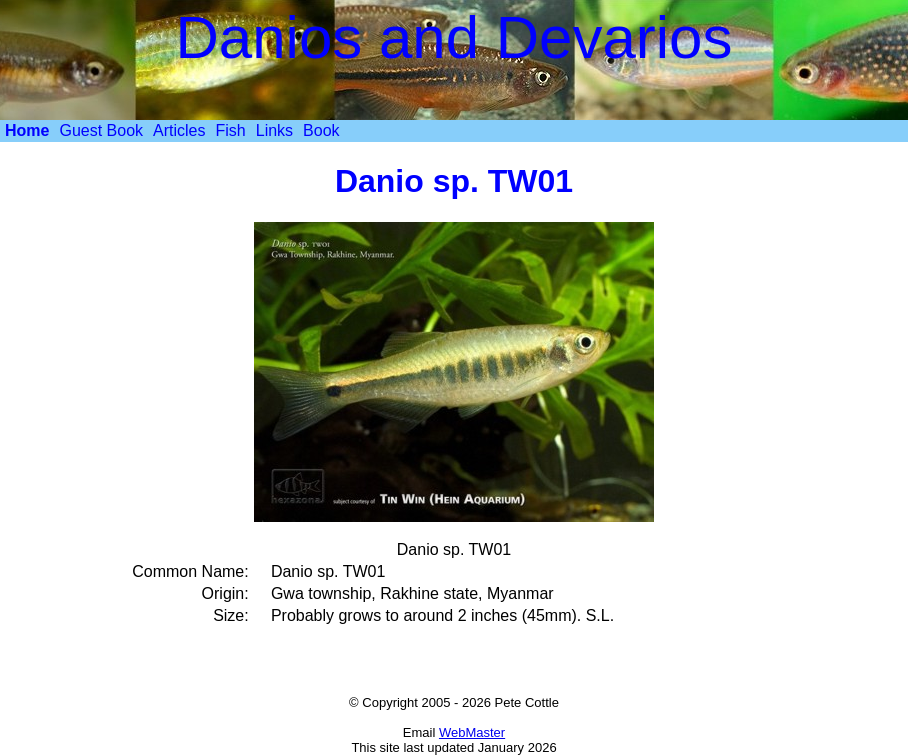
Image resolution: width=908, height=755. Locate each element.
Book (321, 130)
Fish (231, 130)
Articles (179, 130)
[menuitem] (27, 131)
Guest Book (101, 130)
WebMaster (472, 732)
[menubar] (172, 131)
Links (274, 130)
